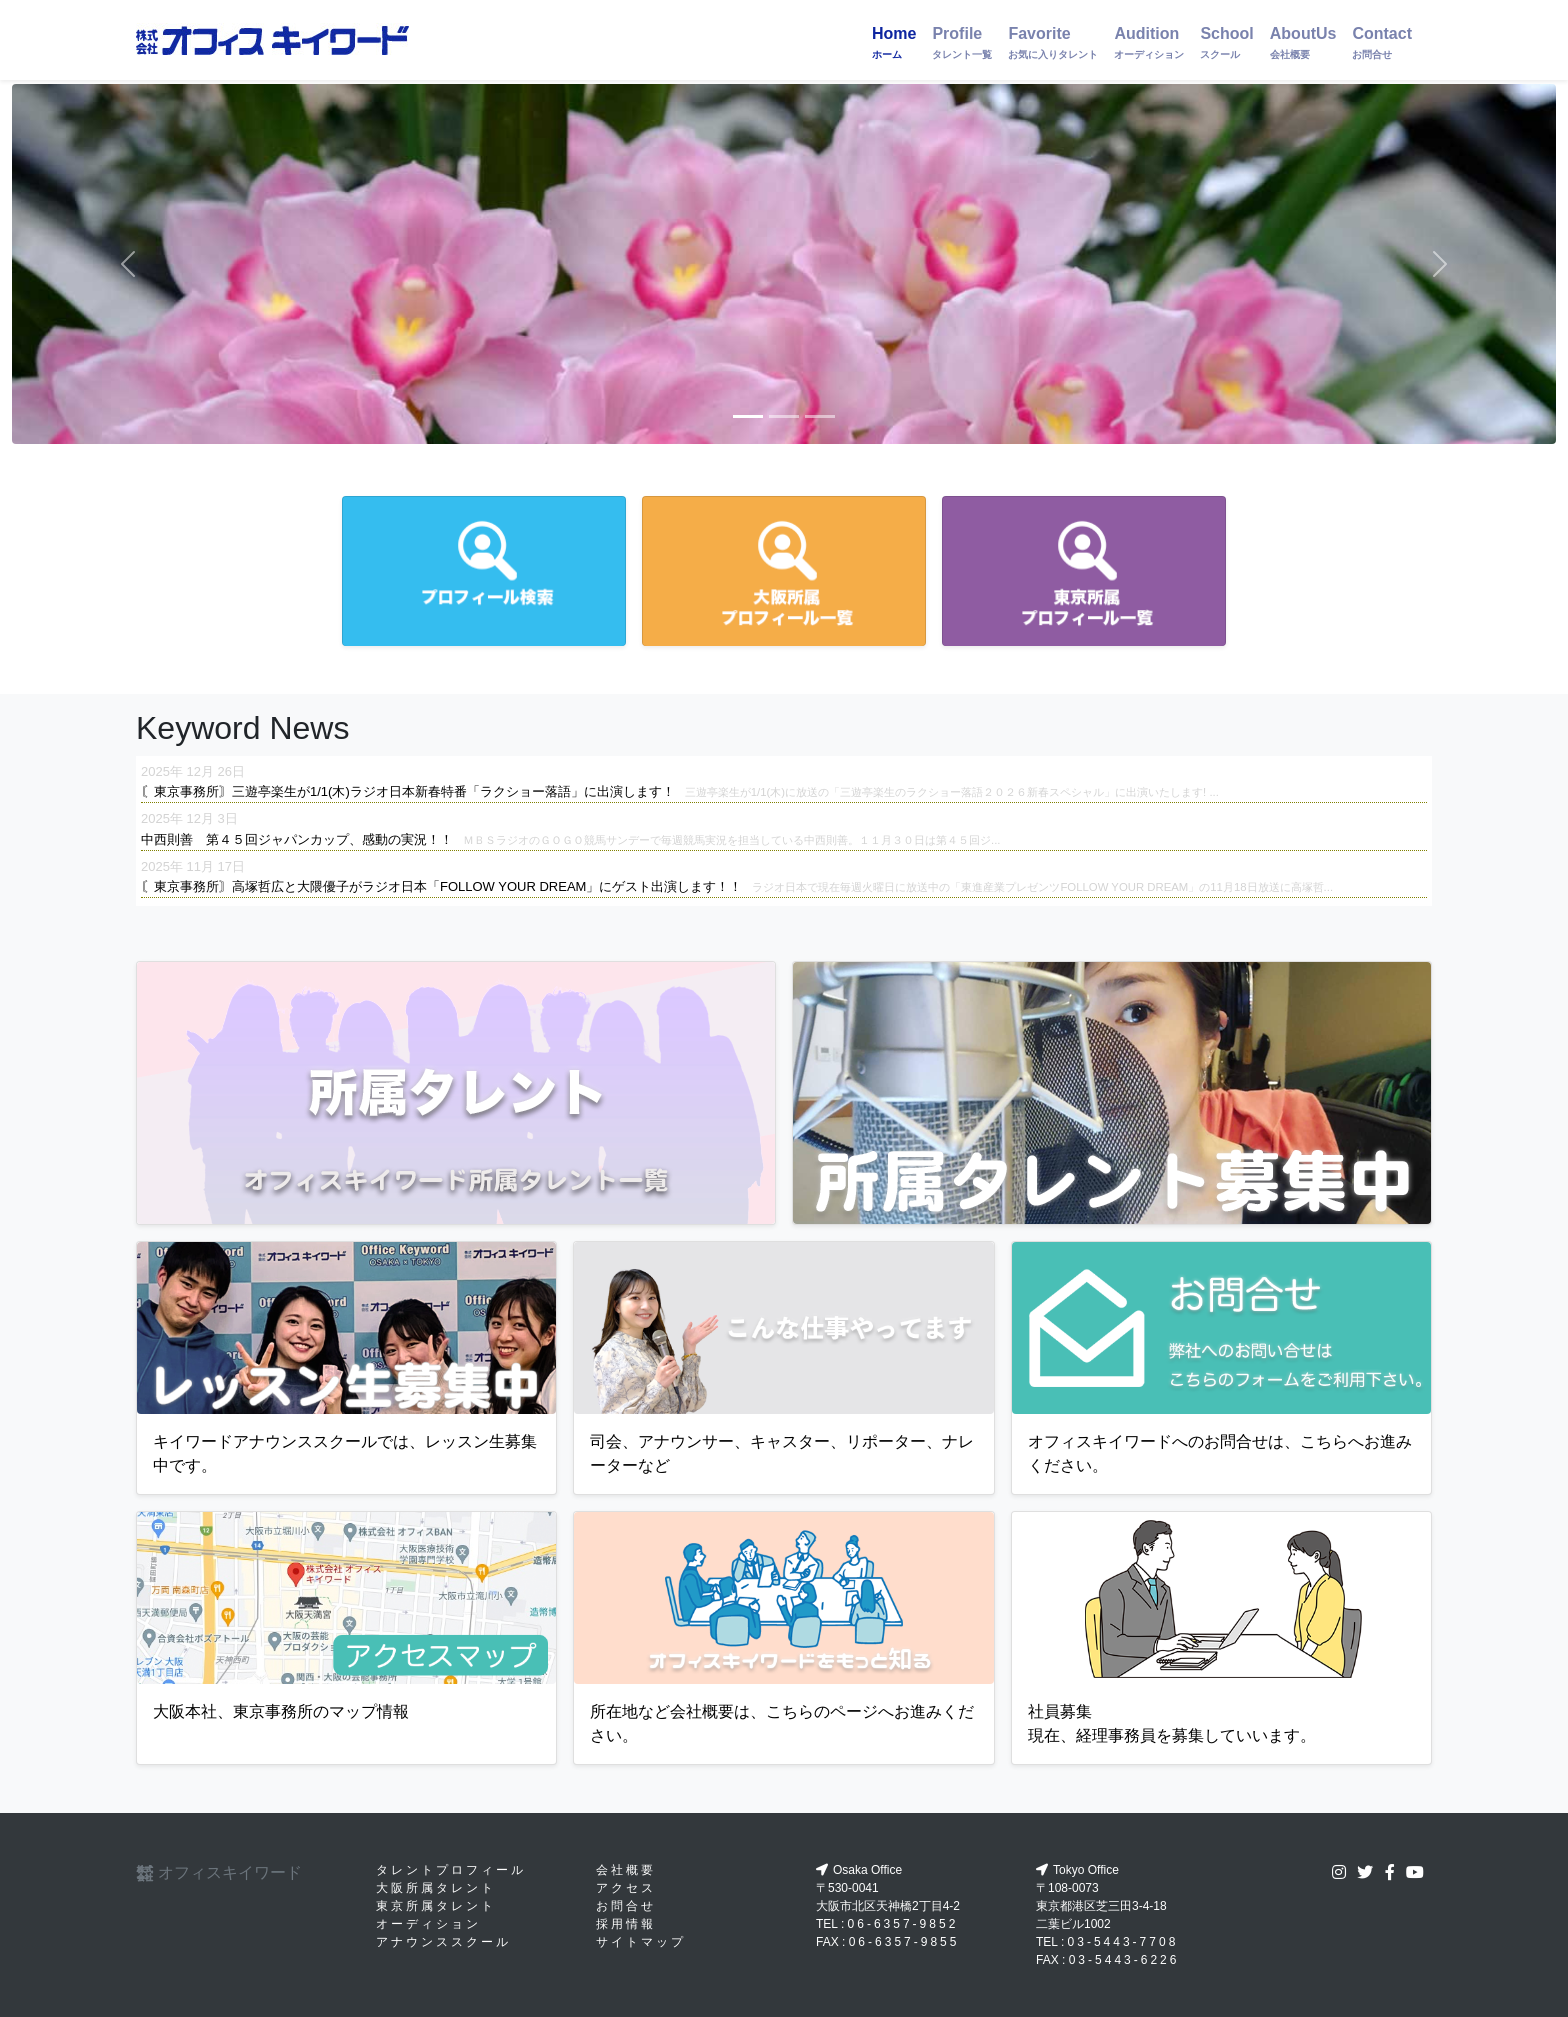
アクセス (626, 1888)
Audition (1149, 42)
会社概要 (626, 1870)
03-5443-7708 (1123, 1942)
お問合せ (626, 1906)
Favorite (1053, 42)
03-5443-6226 (1124, 1960)
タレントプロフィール (451, 1870)
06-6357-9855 (904, 1942)
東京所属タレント (436, 1906)
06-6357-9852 (903, 1924)
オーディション (428, 1924)
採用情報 (626, 1924)
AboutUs (1303, 42)
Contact (1382, 42)
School (1226, 42)
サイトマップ (641, 1942)
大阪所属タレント (436, 1888)
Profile (962, 42)
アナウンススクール (443, 1942)
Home (894, 42)
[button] (128, 264)
